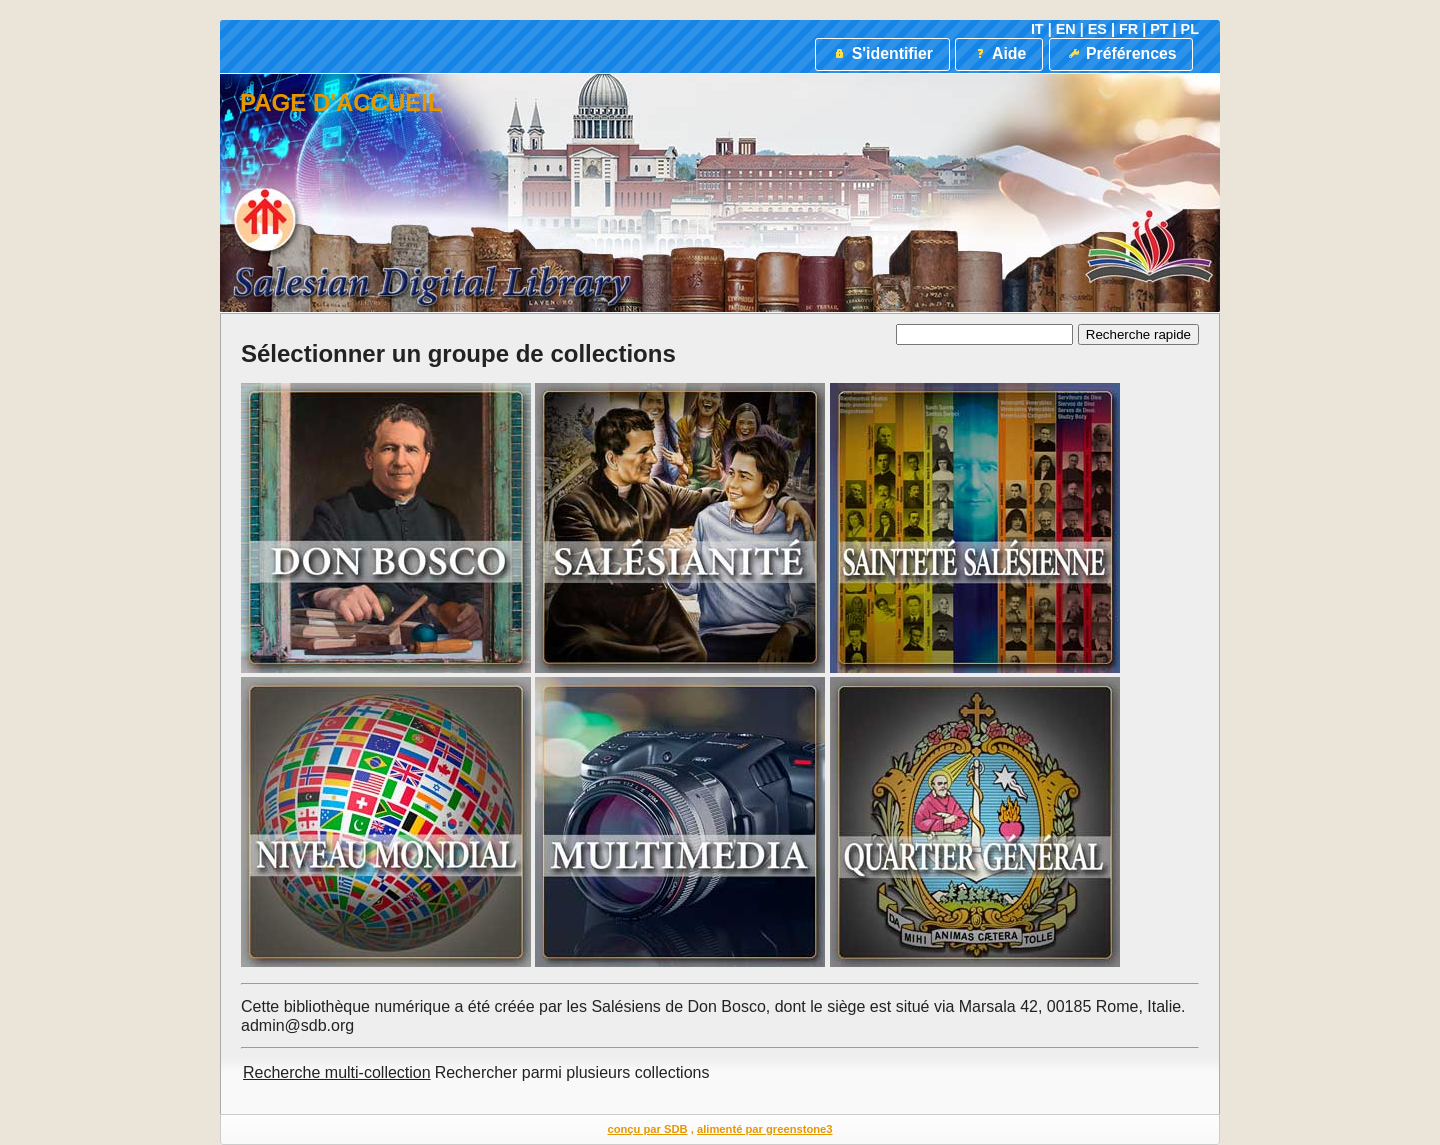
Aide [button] (999, 53)
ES (1097, 29)
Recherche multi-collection (337, 1072)
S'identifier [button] (882, 53)
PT (1159, 29)
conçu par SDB (647, 1129)
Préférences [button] (1121, 53)
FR (1128, 29)
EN (1066, 29)
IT (1037, 29)
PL (1190, 29)
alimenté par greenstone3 (765, 1129)
